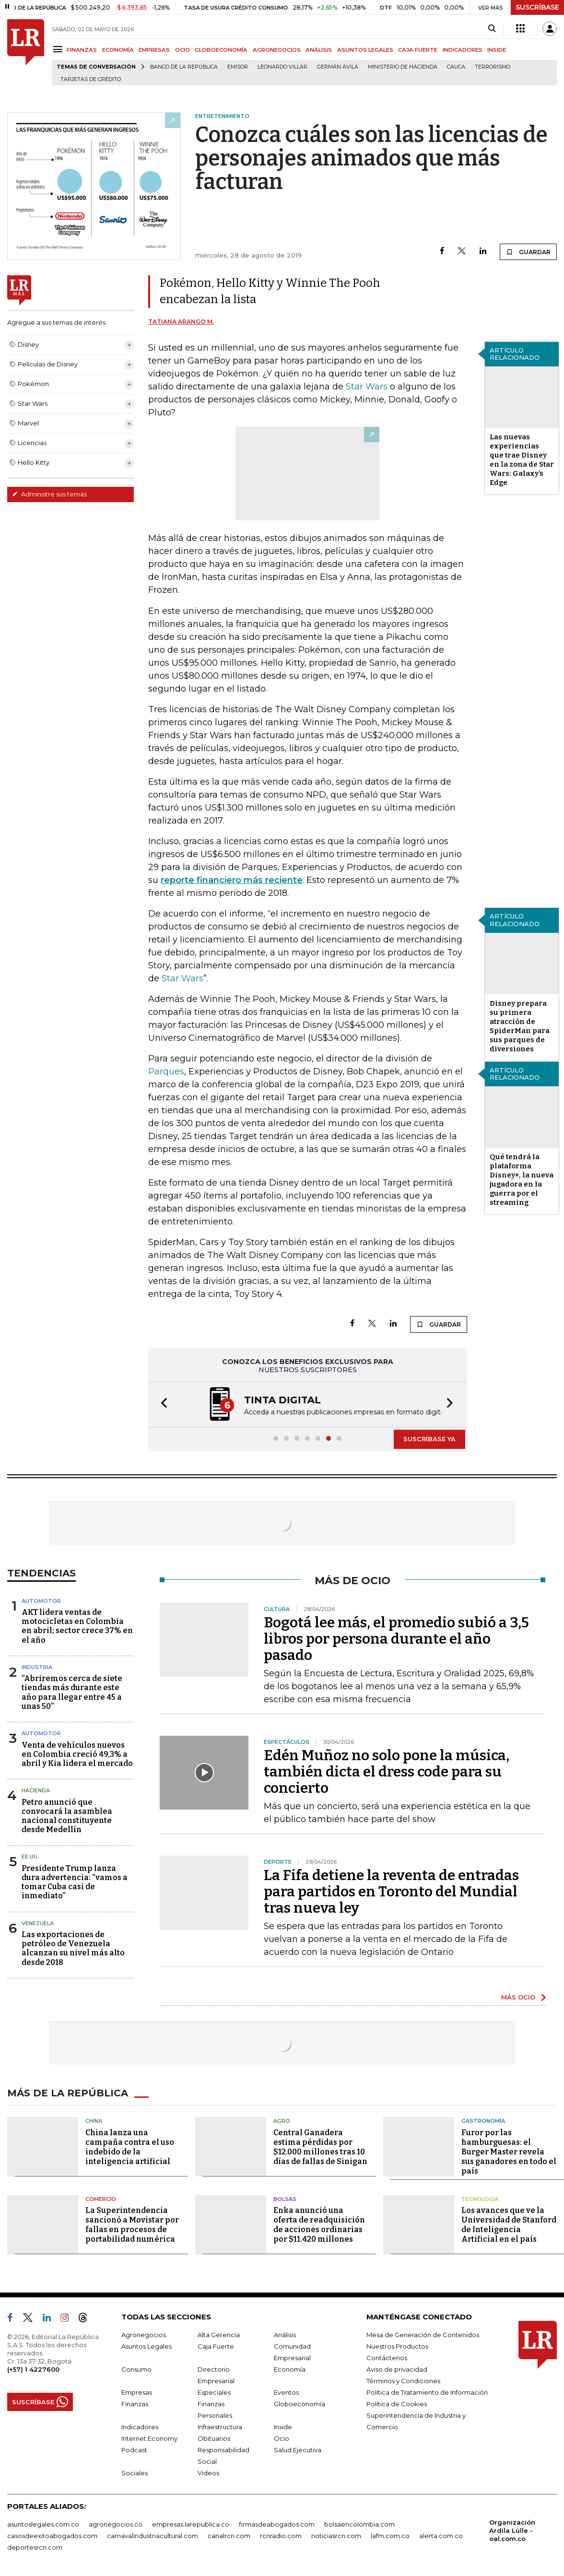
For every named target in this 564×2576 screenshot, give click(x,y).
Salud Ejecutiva (297, 2450)
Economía (290, 2369)
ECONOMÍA (118, 50)
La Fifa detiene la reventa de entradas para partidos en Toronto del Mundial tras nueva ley (391, 1892)
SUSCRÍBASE (537, 7)
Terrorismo (492, 67)
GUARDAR (528, 252)
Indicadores (139, 2427)
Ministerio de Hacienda (402, 67)
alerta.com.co (441, 2536)
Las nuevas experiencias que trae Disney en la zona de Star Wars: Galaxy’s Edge (522, 460)
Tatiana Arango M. (181, 321)
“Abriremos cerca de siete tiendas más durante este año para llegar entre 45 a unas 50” (72, 1692)
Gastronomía (483, 2120)
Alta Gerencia (219, 2335)
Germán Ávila (337, 67)
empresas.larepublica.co (190, 2524)
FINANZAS (82, 50)
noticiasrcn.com (336, 2536)
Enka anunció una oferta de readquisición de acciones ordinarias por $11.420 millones (319, 2225)
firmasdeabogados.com (277, 2524)
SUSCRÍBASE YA (429, 1439)
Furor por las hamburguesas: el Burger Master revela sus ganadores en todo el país (508, 2152)
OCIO (182, 50)
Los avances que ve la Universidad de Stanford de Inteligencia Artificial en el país (508, 2225)
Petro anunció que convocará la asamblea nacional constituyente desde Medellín (67, 1816)
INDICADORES (462, 50)
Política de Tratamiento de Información (427, 2392)
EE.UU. (30, 1856)
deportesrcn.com (34, 2547)
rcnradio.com (281, 2536)
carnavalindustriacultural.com (152, 2536)
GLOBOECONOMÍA (221, 50)
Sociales (134, 2473)
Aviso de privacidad (396, 2369)
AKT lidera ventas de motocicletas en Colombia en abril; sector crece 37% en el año (77, 1626)
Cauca (456, 67)
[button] (161, 1404)
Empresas (136, 2392)
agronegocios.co (115, 2524)
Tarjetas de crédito (90, 79)
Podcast (134, 2450)
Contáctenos (386, 2358)
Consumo (136, 2369)
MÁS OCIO (518, 1997)
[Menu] (59, 49)
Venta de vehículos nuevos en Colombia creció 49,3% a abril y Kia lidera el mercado (77, 1754)
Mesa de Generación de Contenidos (422, 2335)
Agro (281, 2120)
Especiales (214, 2392)
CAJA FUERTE (417, 50)
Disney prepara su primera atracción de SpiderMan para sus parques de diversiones (520, 1026)
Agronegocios (143, 2335)
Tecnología (480, 2199)
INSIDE (496, 50)
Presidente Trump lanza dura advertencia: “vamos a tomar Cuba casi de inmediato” (75, 1882)
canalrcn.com (229, 2536)
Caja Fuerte (216, 2346)
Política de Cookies (396, 2404)
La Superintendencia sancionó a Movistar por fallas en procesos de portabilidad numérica (132, 2225)
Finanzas (134, 2404)
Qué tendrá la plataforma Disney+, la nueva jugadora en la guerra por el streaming (521, 1180)
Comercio (100, 2199)
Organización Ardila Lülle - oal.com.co (512, 2530)
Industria (37, 1667)
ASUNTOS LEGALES (365, 50)
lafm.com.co (390, 2536)
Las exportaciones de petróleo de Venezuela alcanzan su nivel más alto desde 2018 (73, 1948)
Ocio (281, 2438)
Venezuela (38, 1923)
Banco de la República (184, 67)
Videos (208, 2473)
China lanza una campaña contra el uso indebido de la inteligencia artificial (129, 2147)
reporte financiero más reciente (232, 880)
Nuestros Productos (397, 2346)
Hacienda (36, 1790)
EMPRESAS (154, 50)
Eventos (286, 2392)
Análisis (285, 2335)
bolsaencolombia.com (359, 2524)
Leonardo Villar (282, 67)
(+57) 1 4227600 (33, 2369)
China (93, 2120)
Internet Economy (149, 2438)
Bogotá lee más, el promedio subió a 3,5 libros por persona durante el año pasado (396, 1639)
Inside (283, 2427)
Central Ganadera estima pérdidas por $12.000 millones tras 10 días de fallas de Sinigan (320, 2147)
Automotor (41, 1601)
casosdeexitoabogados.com (52, 2536)
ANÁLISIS (319, 50)
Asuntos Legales (146, 2346)
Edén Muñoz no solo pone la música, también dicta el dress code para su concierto (386, 1772)
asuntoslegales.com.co (43, 2524)
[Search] (491, 29)
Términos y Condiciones (403, 2381)
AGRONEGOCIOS (277, 50)
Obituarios (214, 2438)
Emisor (237, 67)
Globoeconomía (299, 2404)
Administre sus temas (49, 494)
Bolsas (284, 2199)
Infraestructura (220, 2427)
